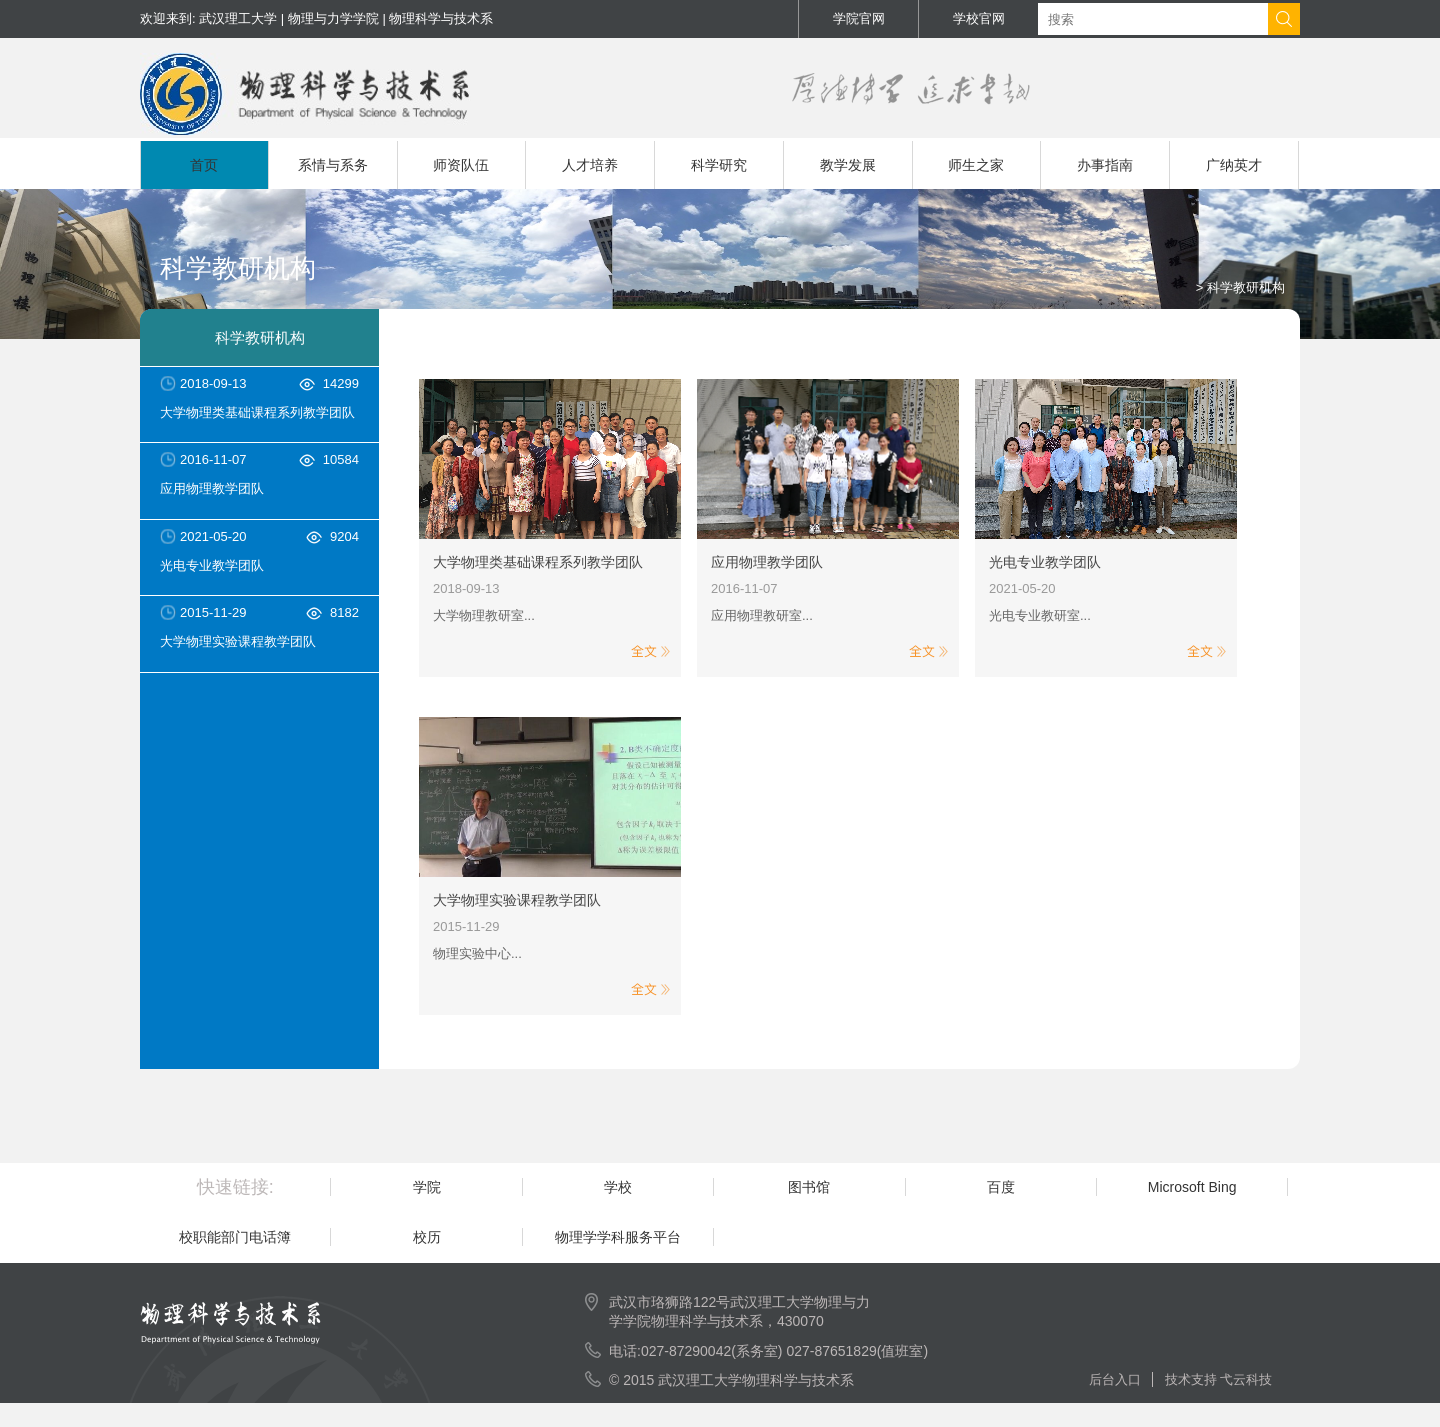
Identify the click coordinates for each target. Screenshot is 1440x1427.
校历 (427, 1237)
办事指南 (1105, 165)
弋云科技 (1246, 1379)
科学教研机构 (260, 337)
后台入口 (1120, 1379)
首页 (204, 165)
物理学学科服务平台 (618, 1237)
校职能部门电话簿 (235, 1237)
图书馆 (809, 1187)
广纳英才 (1234, 165)
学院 (427, 1187)
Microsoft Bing (1192, 1187)
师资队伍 (461, 165)
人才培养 (590, 165)
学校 (618, 1187)
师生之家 (976, 165)
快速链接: (235, 1187)
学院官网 (859, 18)
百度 (1001, 1187)
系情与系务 (333, 165)
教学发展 (848, 165)
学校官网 (979, 18)
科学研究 (719, 165)
